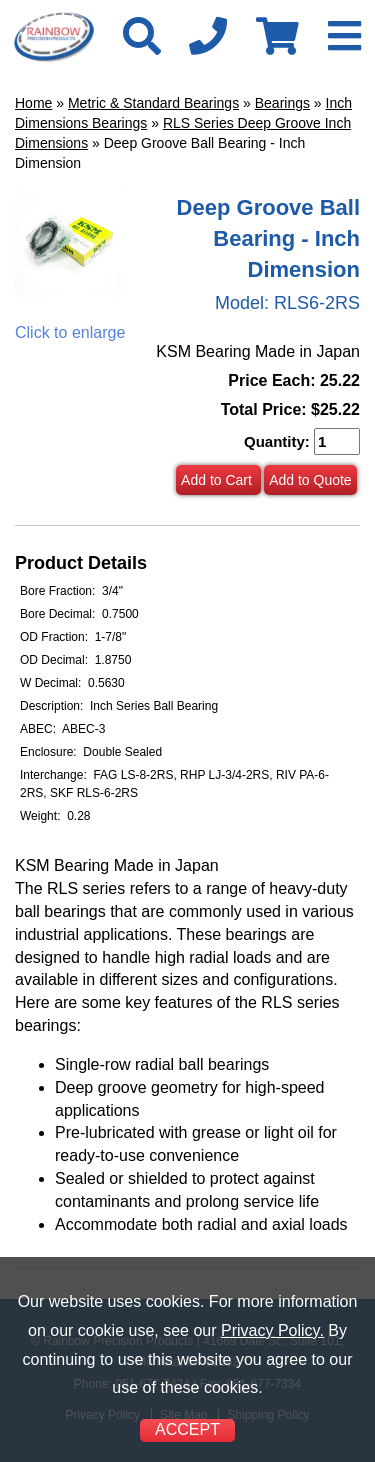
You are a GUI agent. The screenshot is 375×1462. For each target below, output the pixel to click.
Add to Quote (310, 480)
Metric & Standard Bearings (153, 103)
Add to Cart (218, 480)
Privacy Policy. (272, 1330)
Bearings (282, 103)
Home (33, 103)
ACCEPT (187, 1429)
